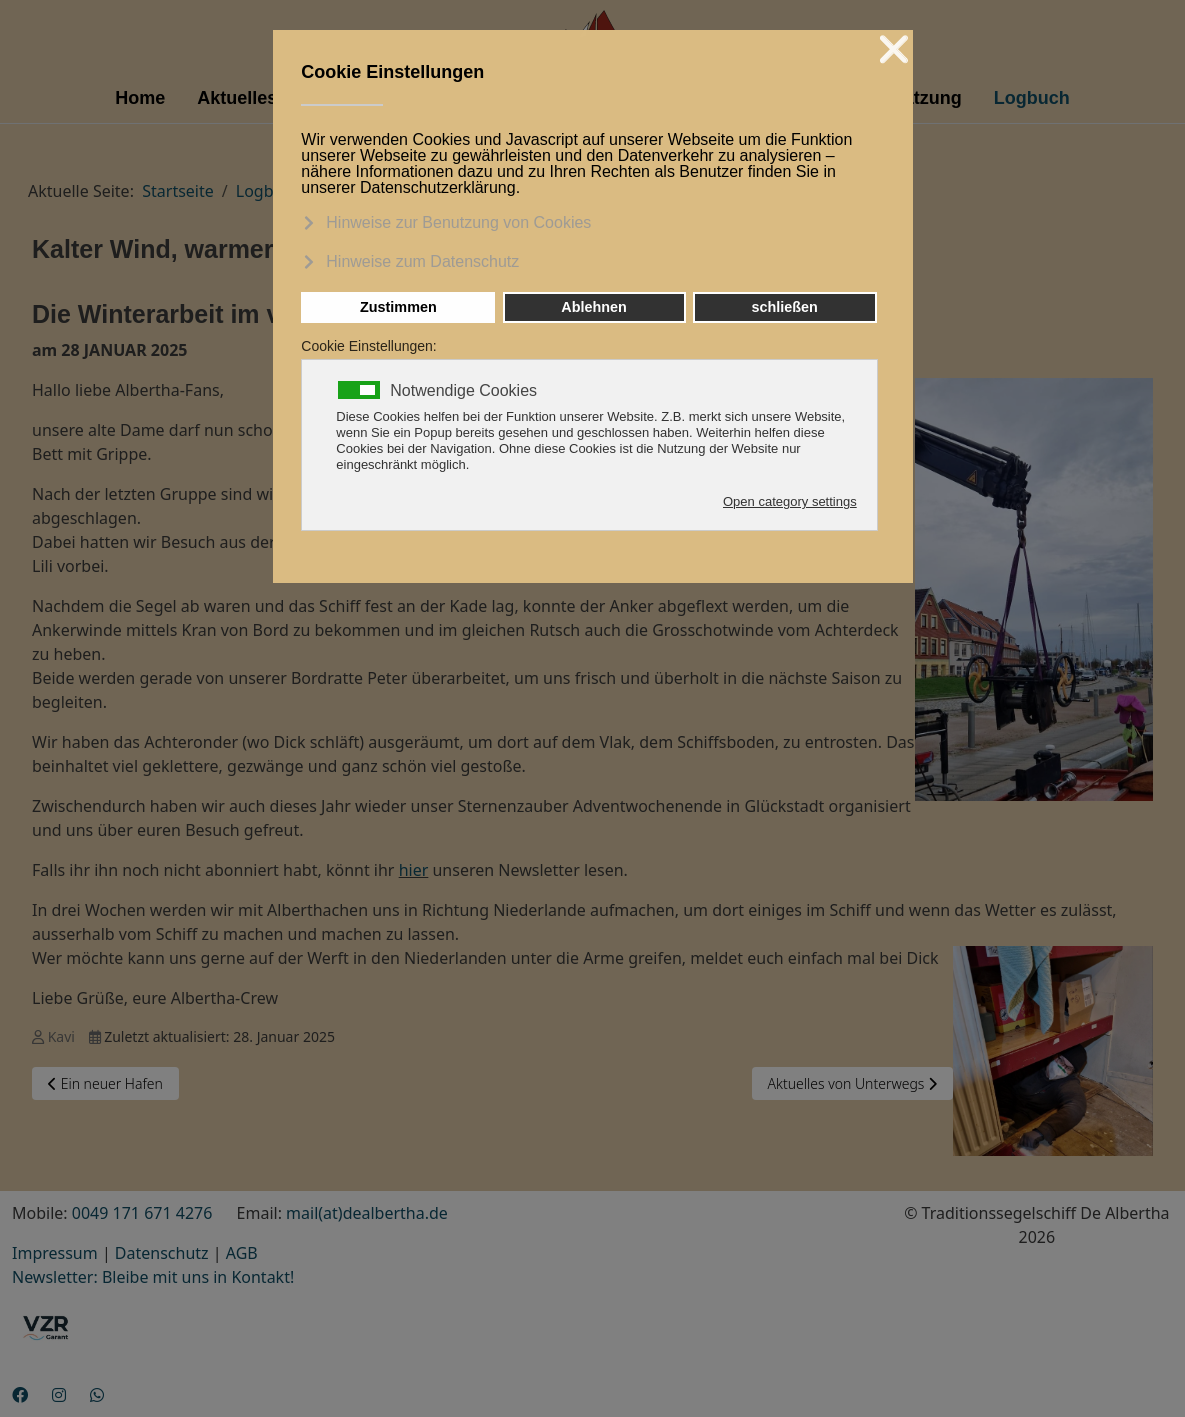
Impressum (55, 1253)
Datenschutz (162, 1253)
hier (414, 870)
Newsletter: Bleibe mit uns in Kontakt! (153, 1277)
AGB (242, 1253)
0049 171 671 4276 (142, 1213)
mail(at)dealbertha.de (367, 1213)
